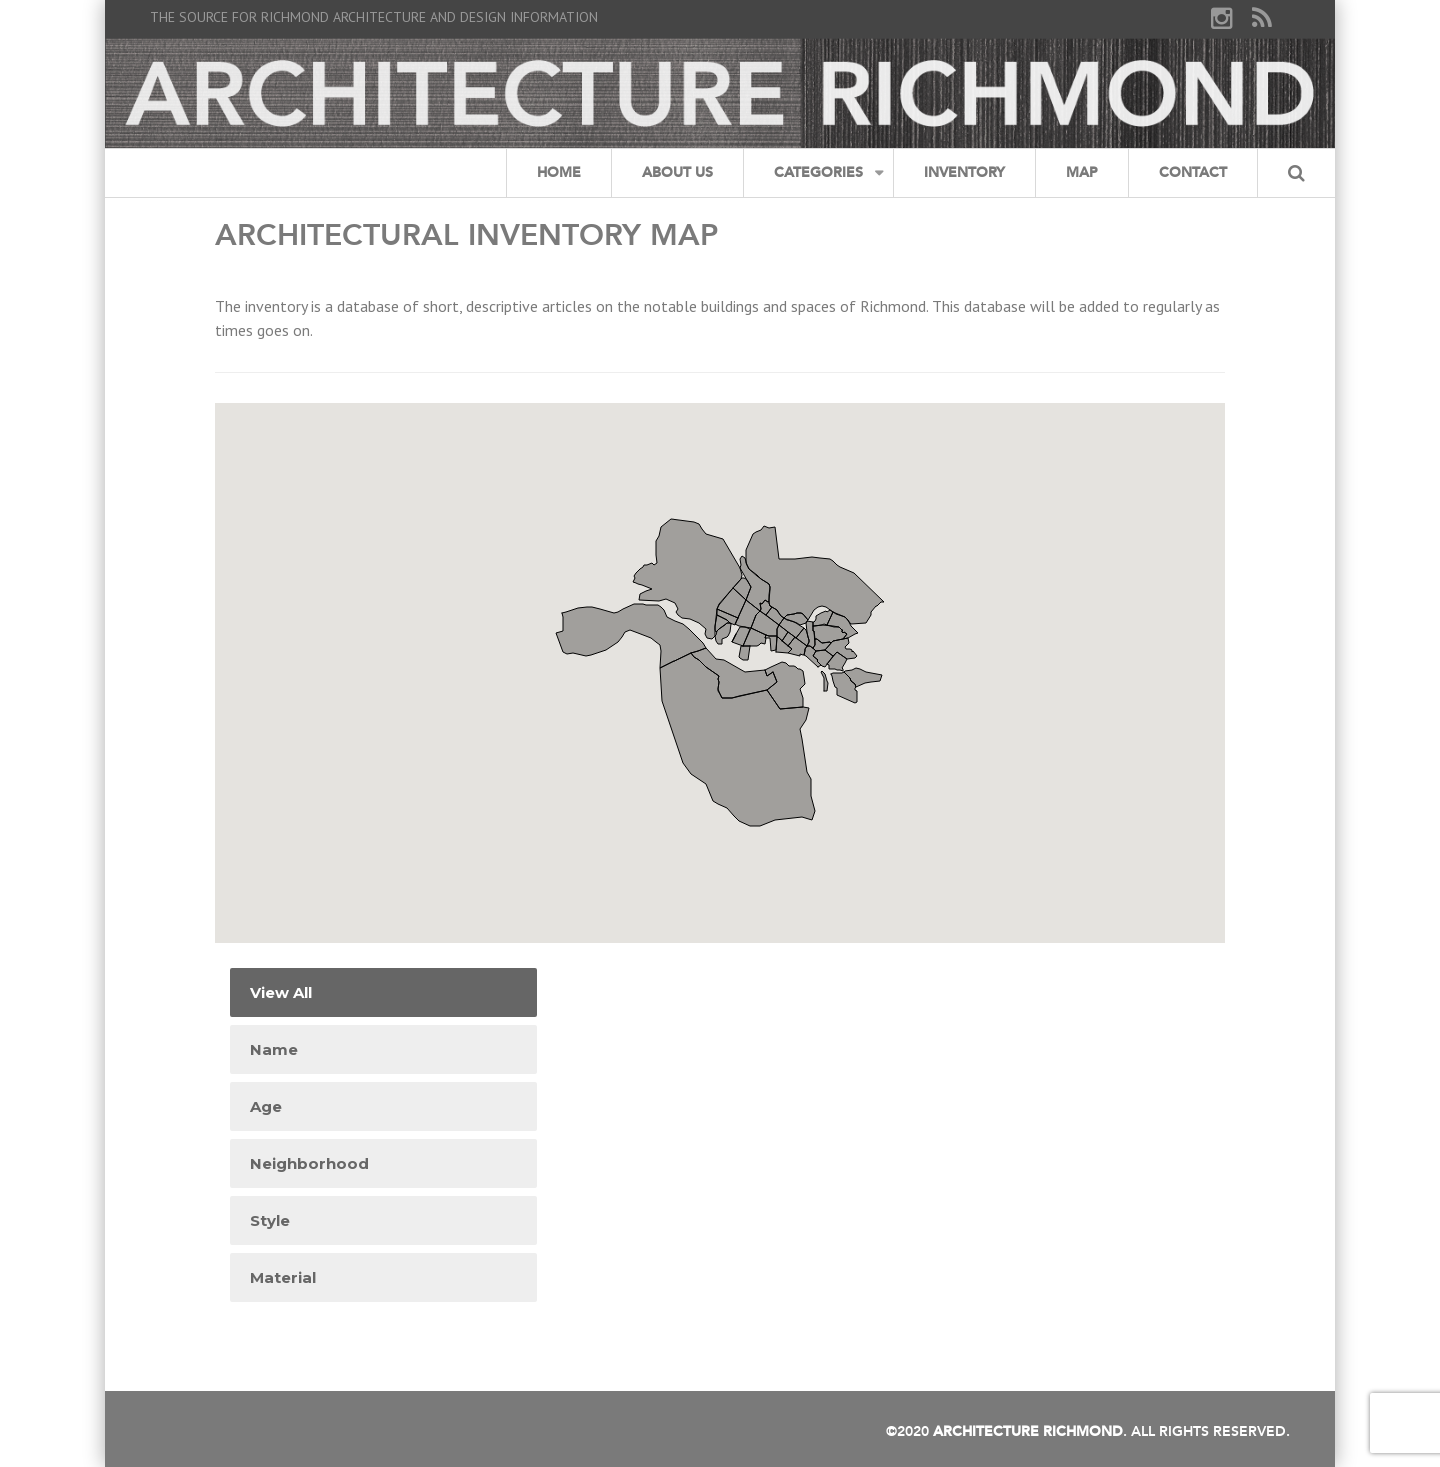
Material (283, 1277)
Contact (1193, 172)
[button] (805, 632)
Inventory (964, 172)
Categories (818, 172)
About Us (677, 172)
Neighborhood (309, 1163)
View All (281, 992)
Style (270, 1220)
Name (274, 1049)
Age (266, 1106)
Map (1082, 172)
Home (559, 172)
